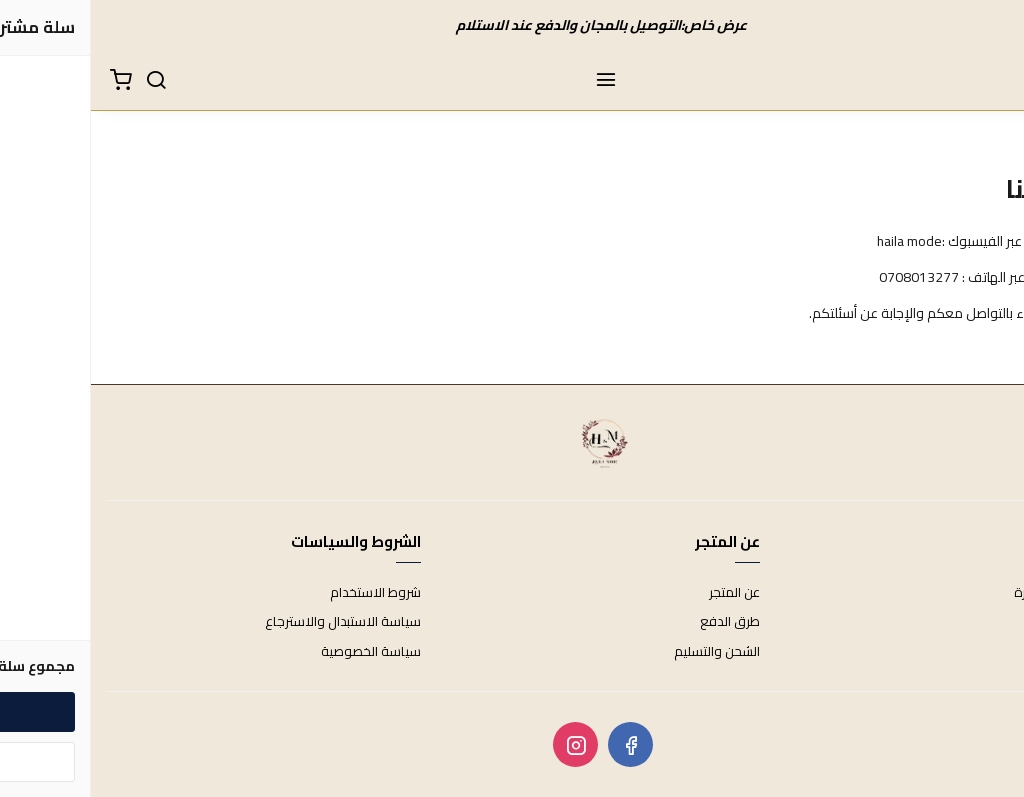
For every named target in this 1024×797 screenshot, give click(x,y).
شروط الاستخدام (284, 593)
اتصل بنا (989, 622)
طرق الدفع (639, 622)
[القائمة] (515, 81)
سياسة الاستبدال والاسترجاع (252, 622)
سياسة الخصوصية (280, 652)
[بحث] (65, 81)
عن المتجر (643, 593)
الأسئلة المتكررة (966, 593)
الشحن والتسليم (626, 652)
